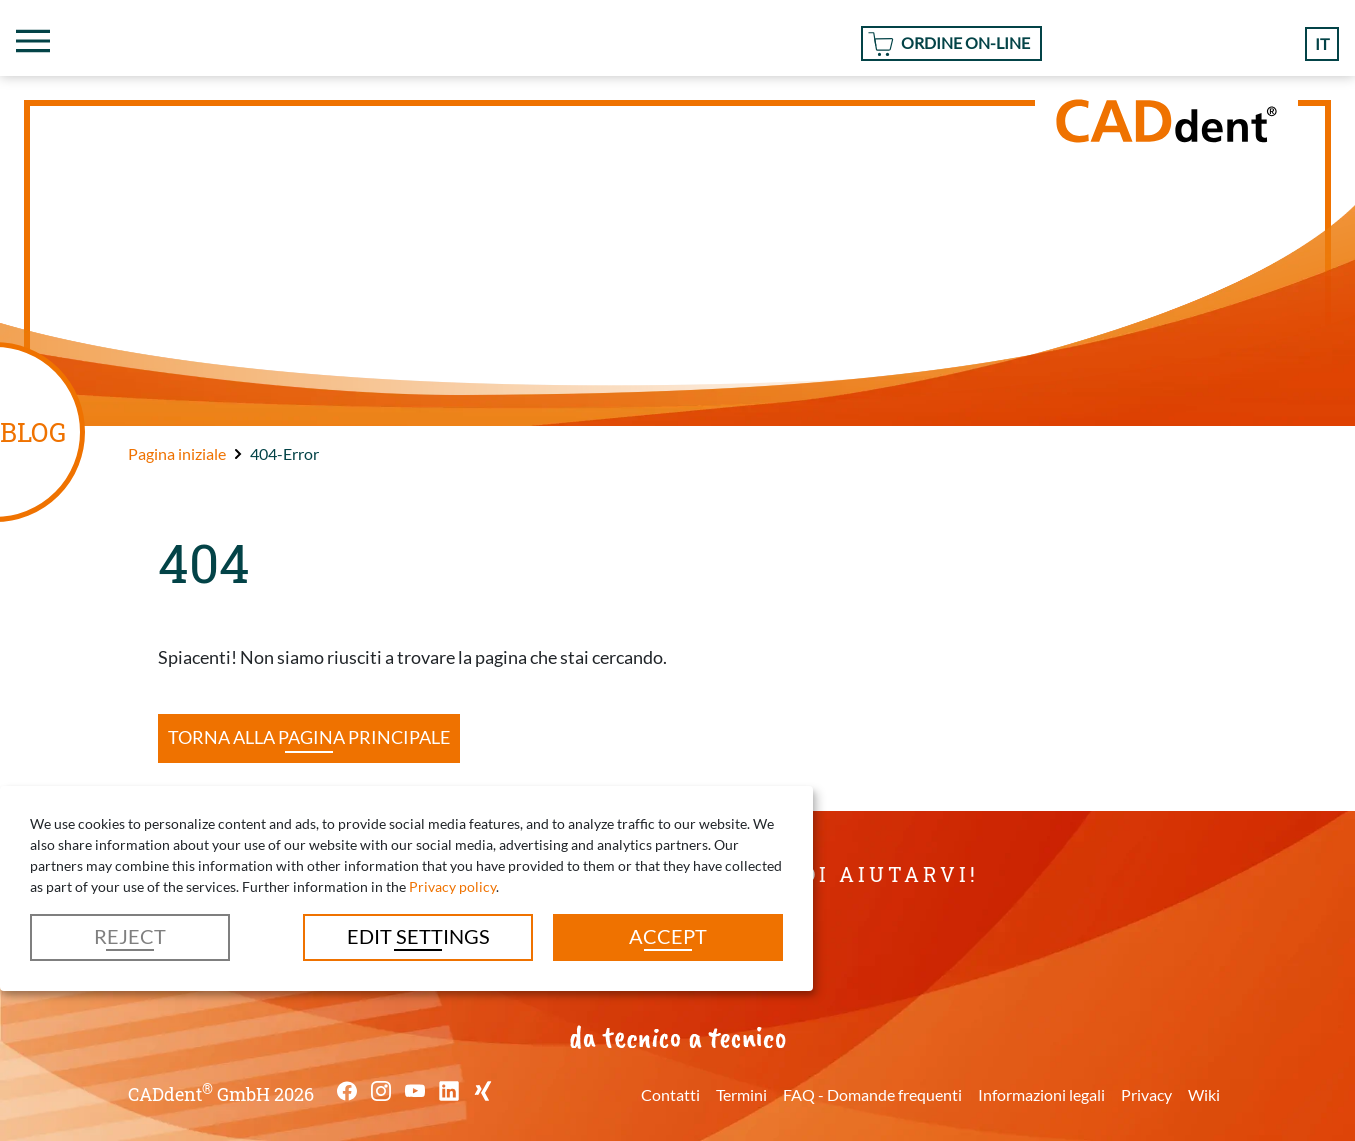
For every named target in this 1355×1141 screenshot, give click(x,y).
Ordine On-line (965, 42)
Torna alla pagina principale (309, 737)
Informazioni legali (1041, 1094)
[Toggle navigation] (33, 41)
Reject (130, 936)
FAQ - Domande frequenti (872, 1094)
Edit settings (418, 936)
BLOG (33, 431)
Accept (668, 936)
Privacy (1146, 1094)
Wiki (1204, 1094)
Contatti (670, 1094)
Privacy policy (452, 886)
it (1322, 43)
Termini (741, 1094)
